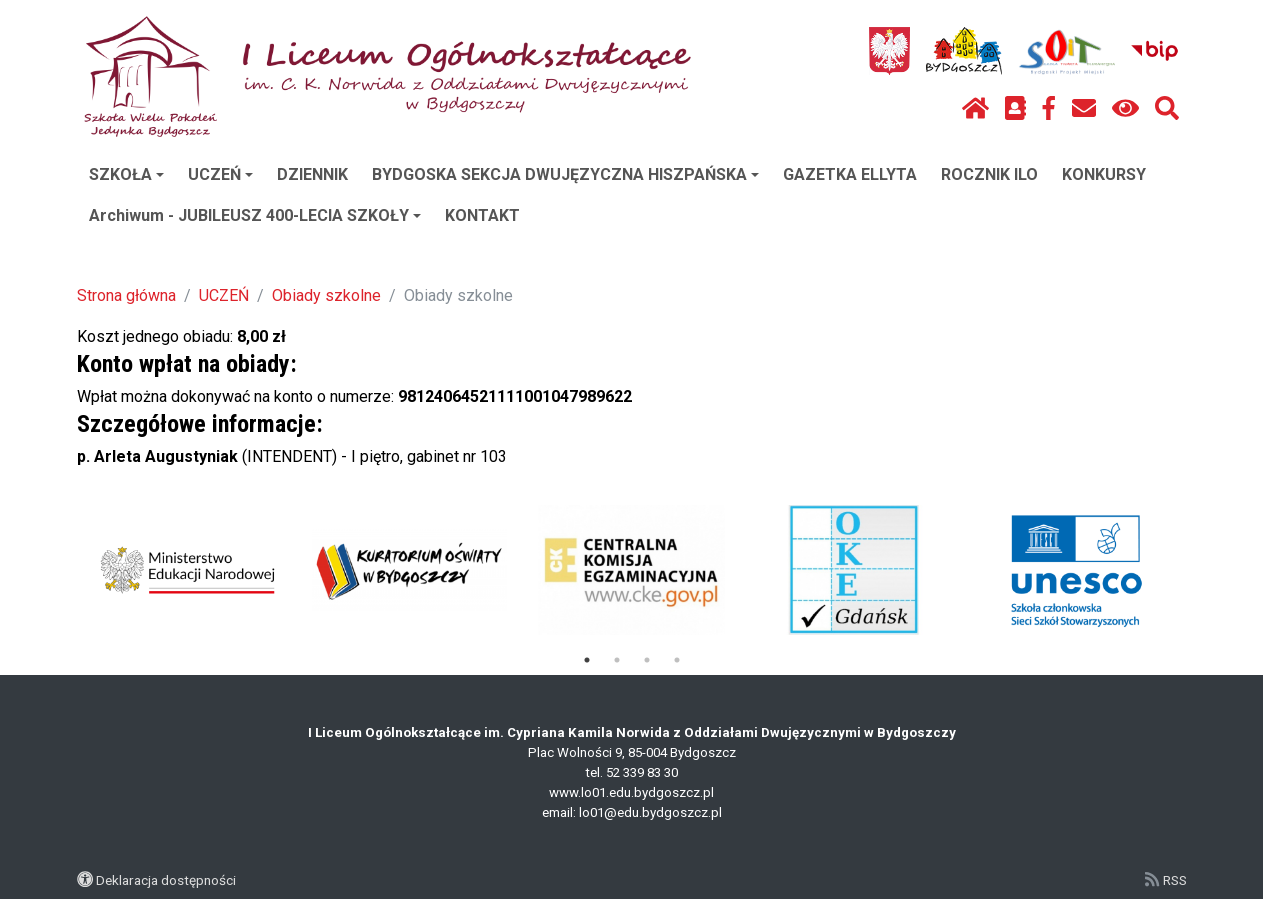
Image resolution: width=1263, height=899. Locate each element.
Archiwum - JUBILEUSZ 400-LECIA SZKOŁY (255, 215)
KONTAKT (482, 215)
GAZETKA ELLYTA (850, 174)
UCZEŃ (220, 174)
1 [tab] (587, 660)
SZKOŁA (126, 174)
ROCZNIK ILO (989, 174)
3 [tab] (647, 660)
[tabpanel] (187, 570)
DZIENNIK (312, 174)
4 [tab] (677, 660)
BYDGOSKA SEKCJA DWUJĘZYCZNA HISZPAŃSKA (565, 174)
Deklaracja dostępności (166, 880)
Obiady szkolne (326, 295)
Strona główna (126, 295)
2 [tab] (617, 660)
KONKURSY (1104, 174)
